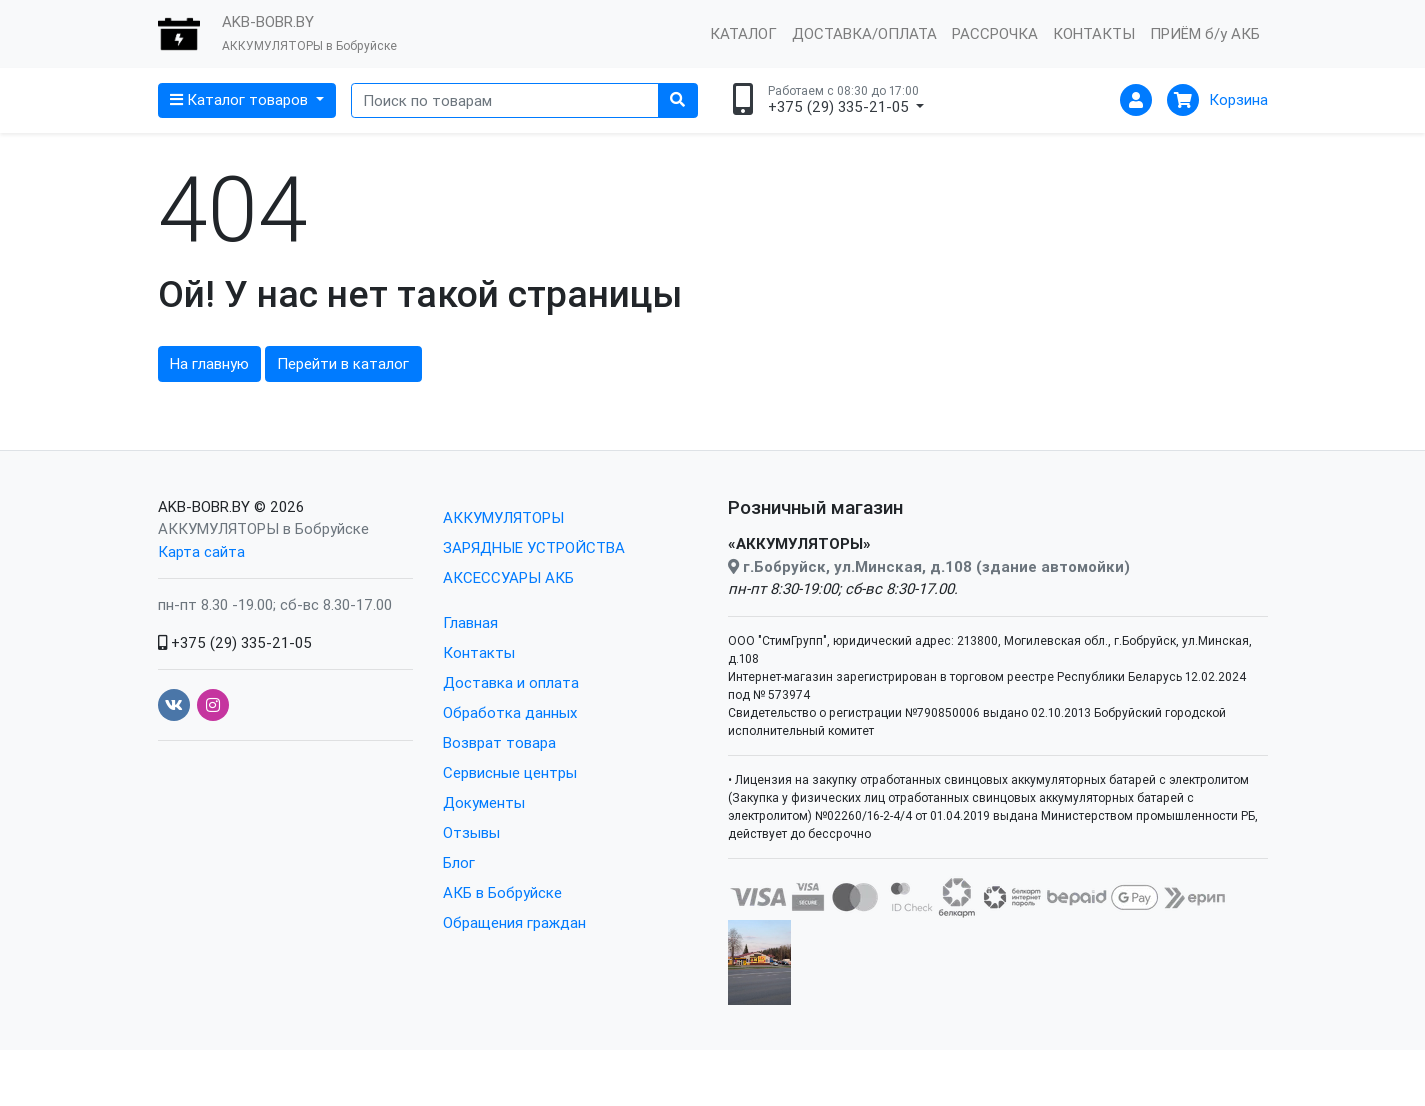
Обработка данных (510, 712)
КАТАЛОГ (743, 33)
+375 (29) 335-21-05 (235, 642)
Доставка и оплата (511, 682)
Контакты (479, 652)
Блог (459, 862)
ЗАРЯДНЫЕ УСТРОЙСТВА (534, 547)
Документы (484, 802)
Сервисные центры (510, 772)
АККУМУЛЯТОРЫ (503, 517)
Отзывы (471, 832)
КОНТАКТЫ (1094, 33)
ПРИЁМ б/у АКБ (1205, 33)
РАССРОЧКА (995, 33)
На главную (209, 363)
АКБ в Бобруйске (502, 892)
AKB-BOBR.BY (204, 506)
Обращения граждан (514, 922)
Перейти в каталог (343, 363)
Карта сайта (201, 551)
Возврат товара (499, 742)
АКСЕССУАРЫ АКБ (508, 577)
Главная (470, 622)
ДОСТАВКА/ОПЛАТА (864, 33)
